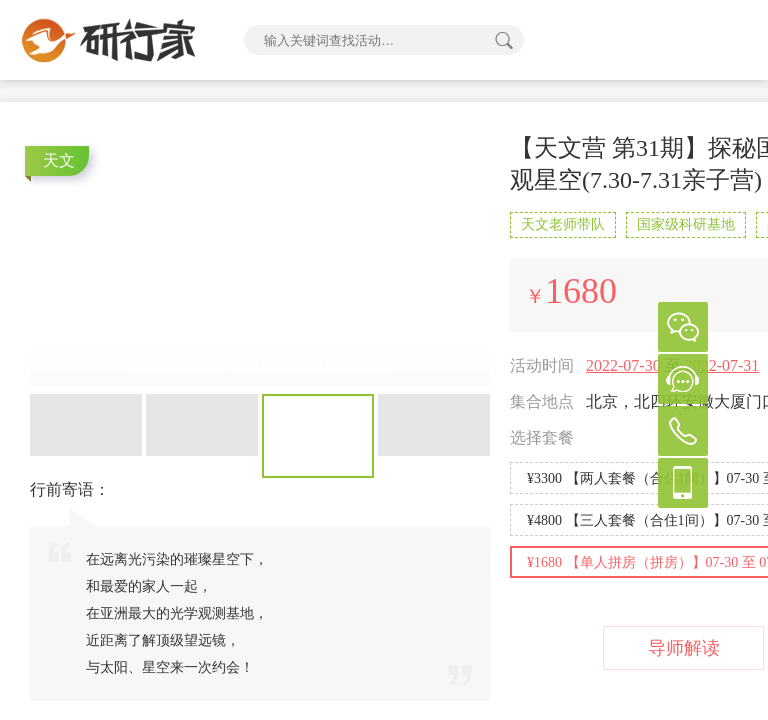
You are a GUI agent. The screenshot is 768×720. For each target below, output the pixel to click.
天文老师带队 (563, 224)
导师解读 (684, 648)
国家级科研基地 (686, 224)
